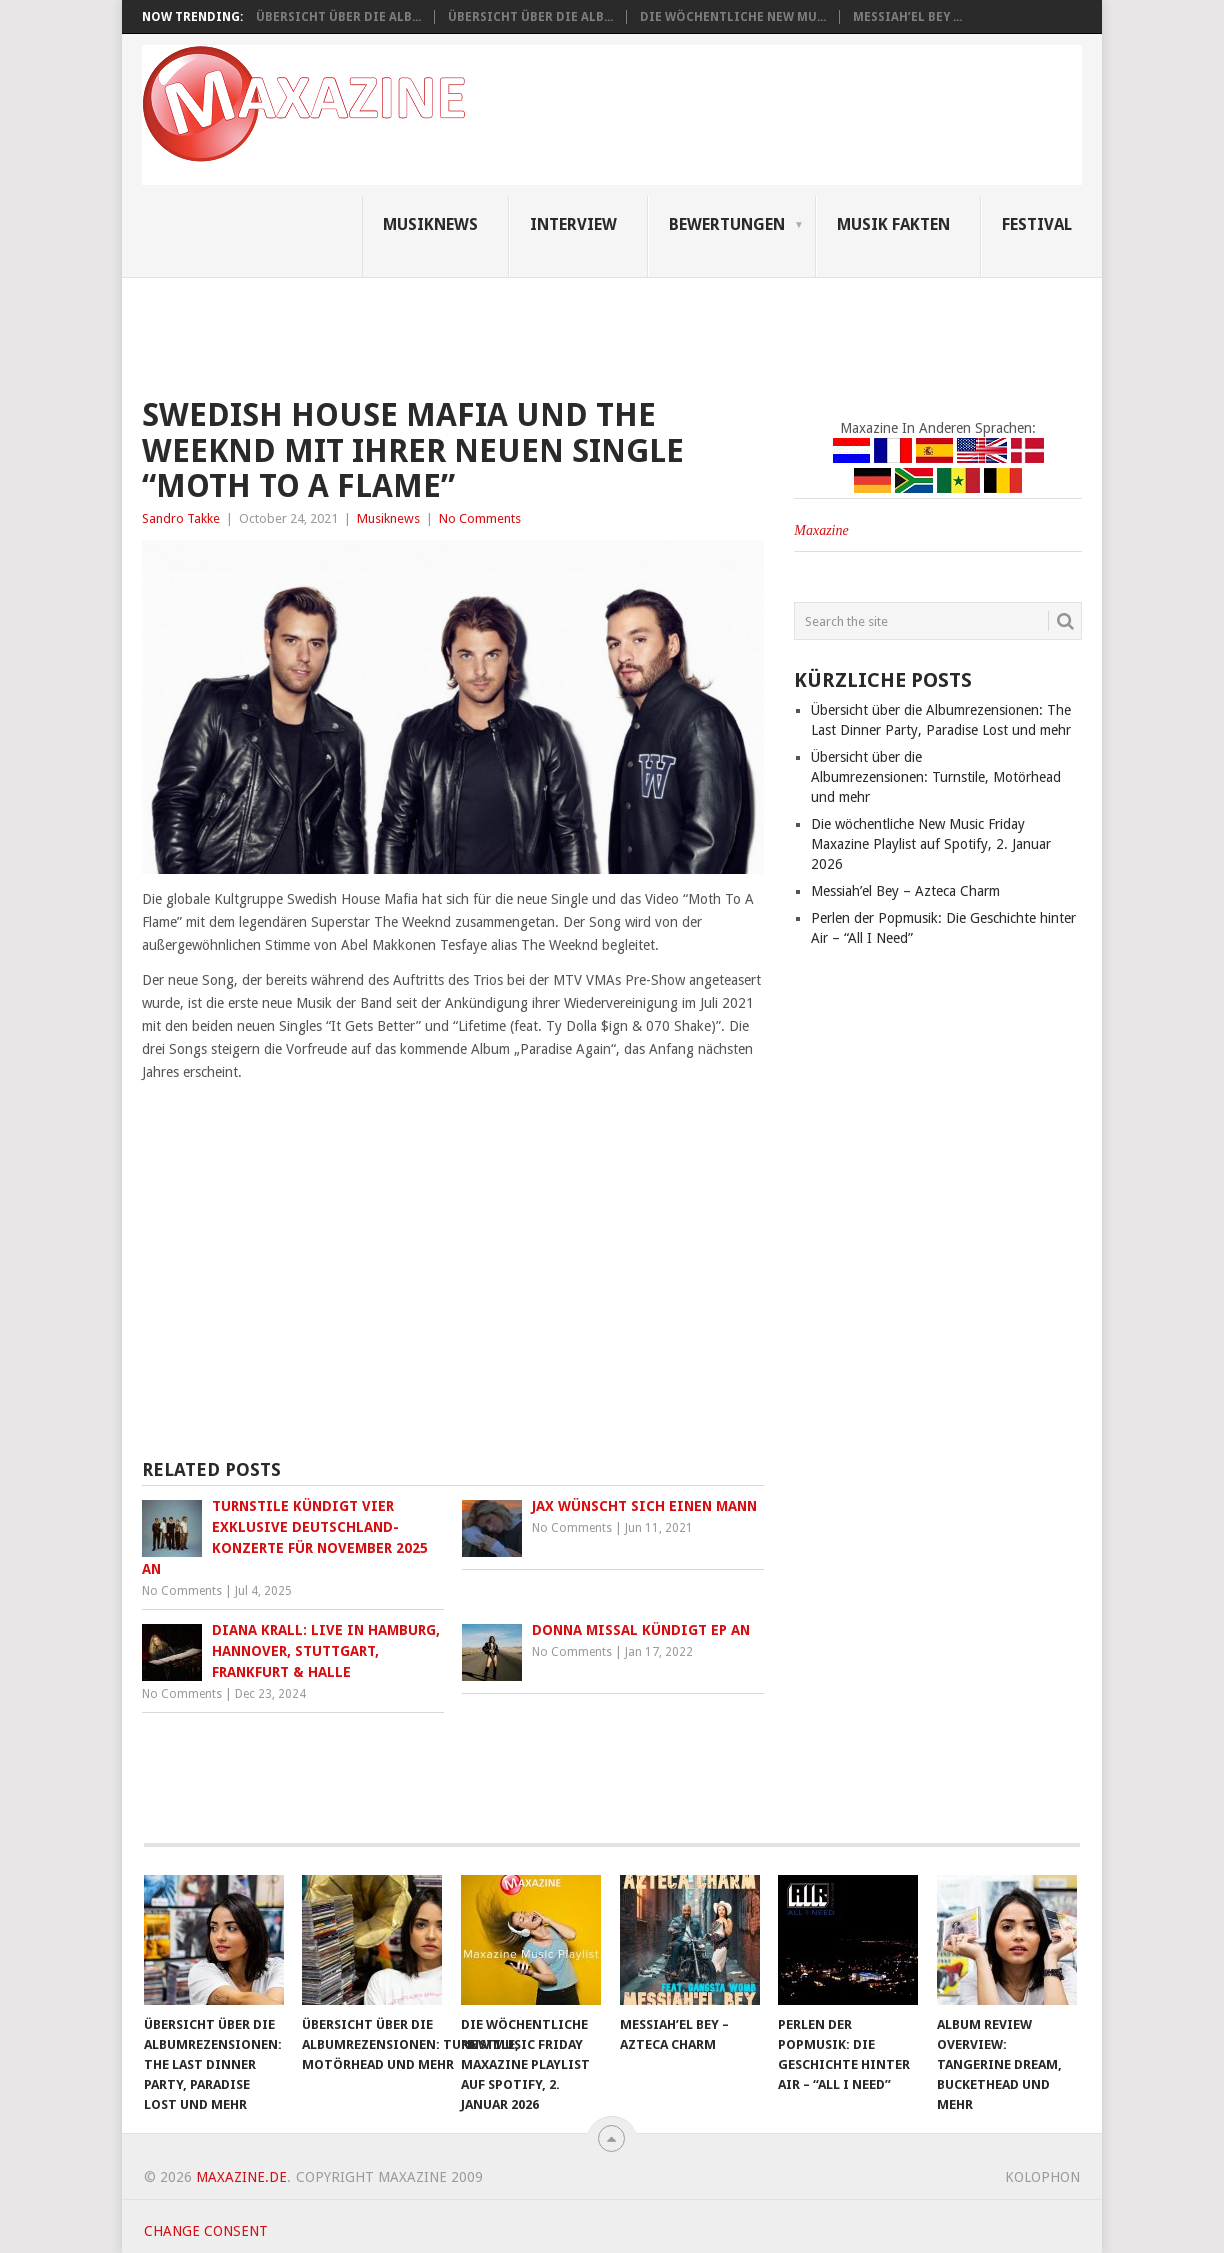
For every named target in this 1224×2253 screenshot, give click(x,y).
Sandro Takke (181, 518)
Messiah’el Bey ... (907, 17)
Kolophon (1042, 2177)
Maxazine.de (241, 2177)
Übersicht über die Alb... (338, 17)
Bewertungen (727, 224)
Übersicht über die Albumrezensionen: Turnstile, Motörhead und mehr (936, 777)
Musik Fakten (893, 224)
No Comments (480, 518)
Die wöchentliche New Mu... (733, 17)
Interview (573, 224)
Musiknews (430, 224)
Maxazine (821, 530)
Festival (1037, 224)
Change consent (206, 2231)
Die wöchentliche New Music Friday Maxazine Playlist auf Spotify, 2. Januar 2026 (931, 844)
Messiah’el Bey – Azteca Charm (905, 891)
